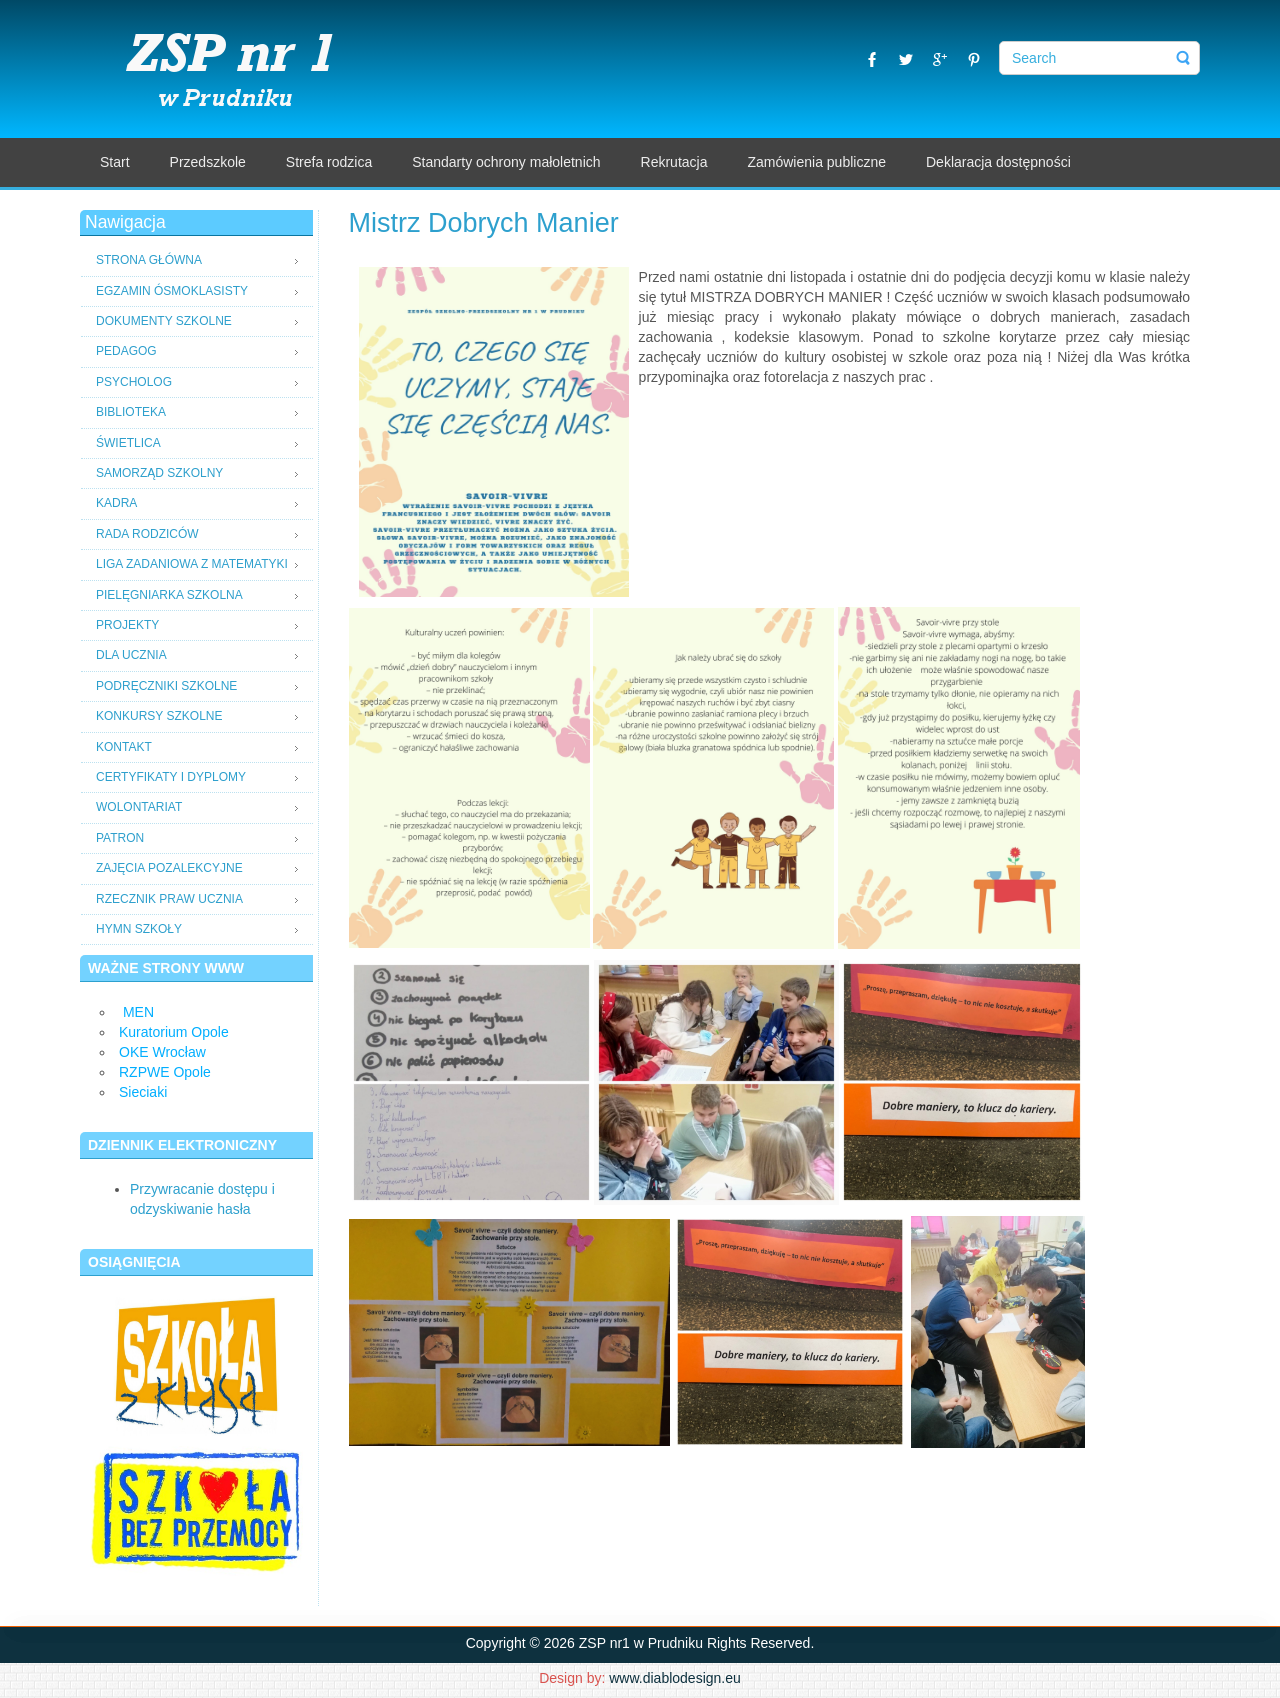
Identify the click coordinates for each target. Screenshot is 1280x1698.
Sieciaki (143, 1092)
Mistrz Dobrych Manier (484, 223)
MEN (138, 1012)
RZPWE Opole (165, 1072)
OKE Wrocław (162, 1052)
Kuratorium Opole (174, 1032)
